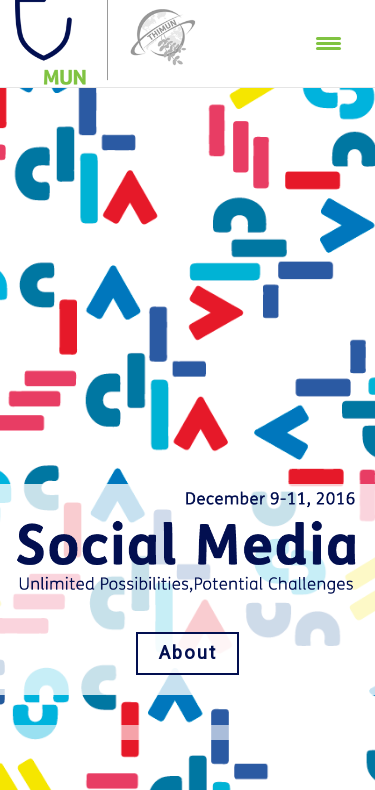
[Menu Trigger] (328, 42)
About (188, 653)
